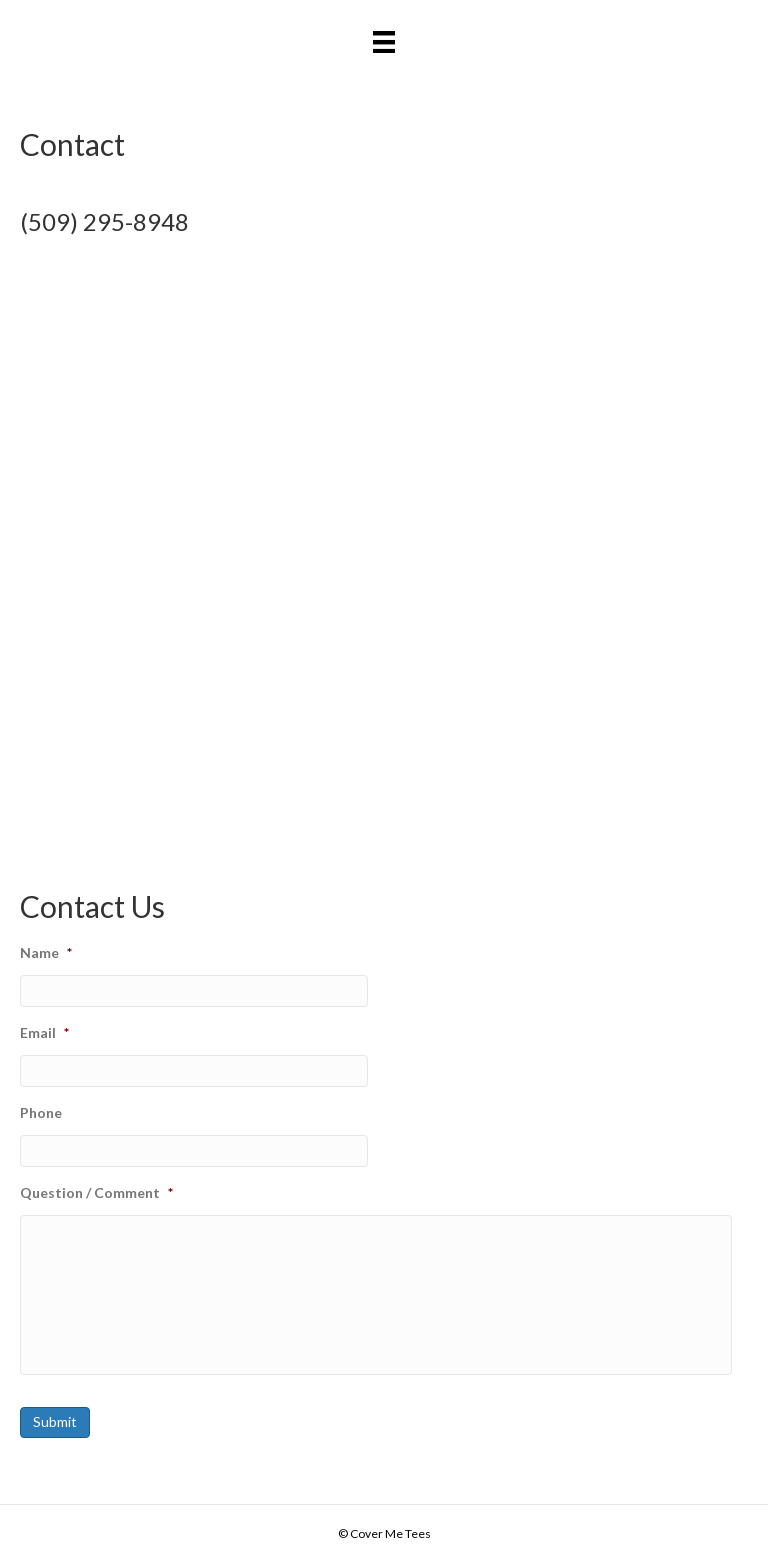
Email (44, 1032)
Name (46, 952)
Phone (41, 1112)
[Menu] (384, 41)
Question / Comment (96, 1192)
